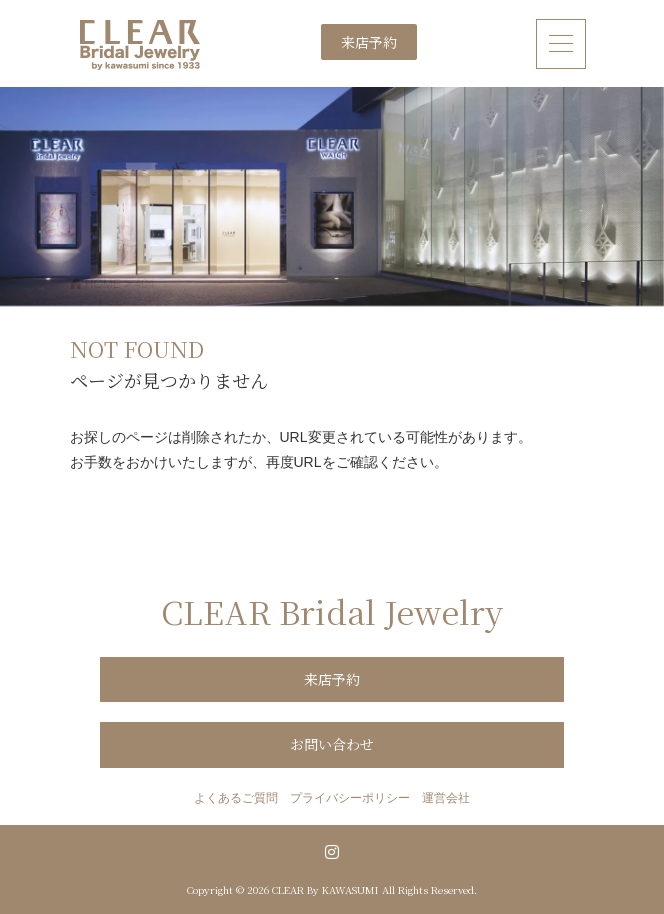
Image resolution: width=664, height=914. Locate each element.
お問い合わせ (332, 744)
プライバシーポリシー (350, 798)
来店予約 (369, 42)
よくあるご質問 (236, 798)
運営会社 (446, 798)
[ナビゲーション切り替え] (561, 43)
